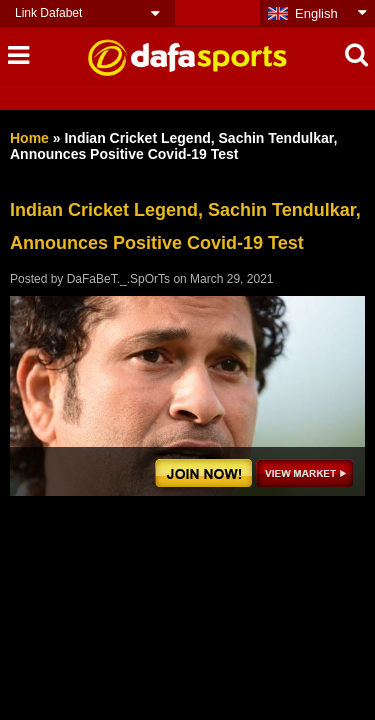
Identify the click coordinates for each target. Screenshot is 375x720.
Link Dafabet (48, 13)
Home (29, 138)
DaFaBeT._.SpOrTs (118, 279)
